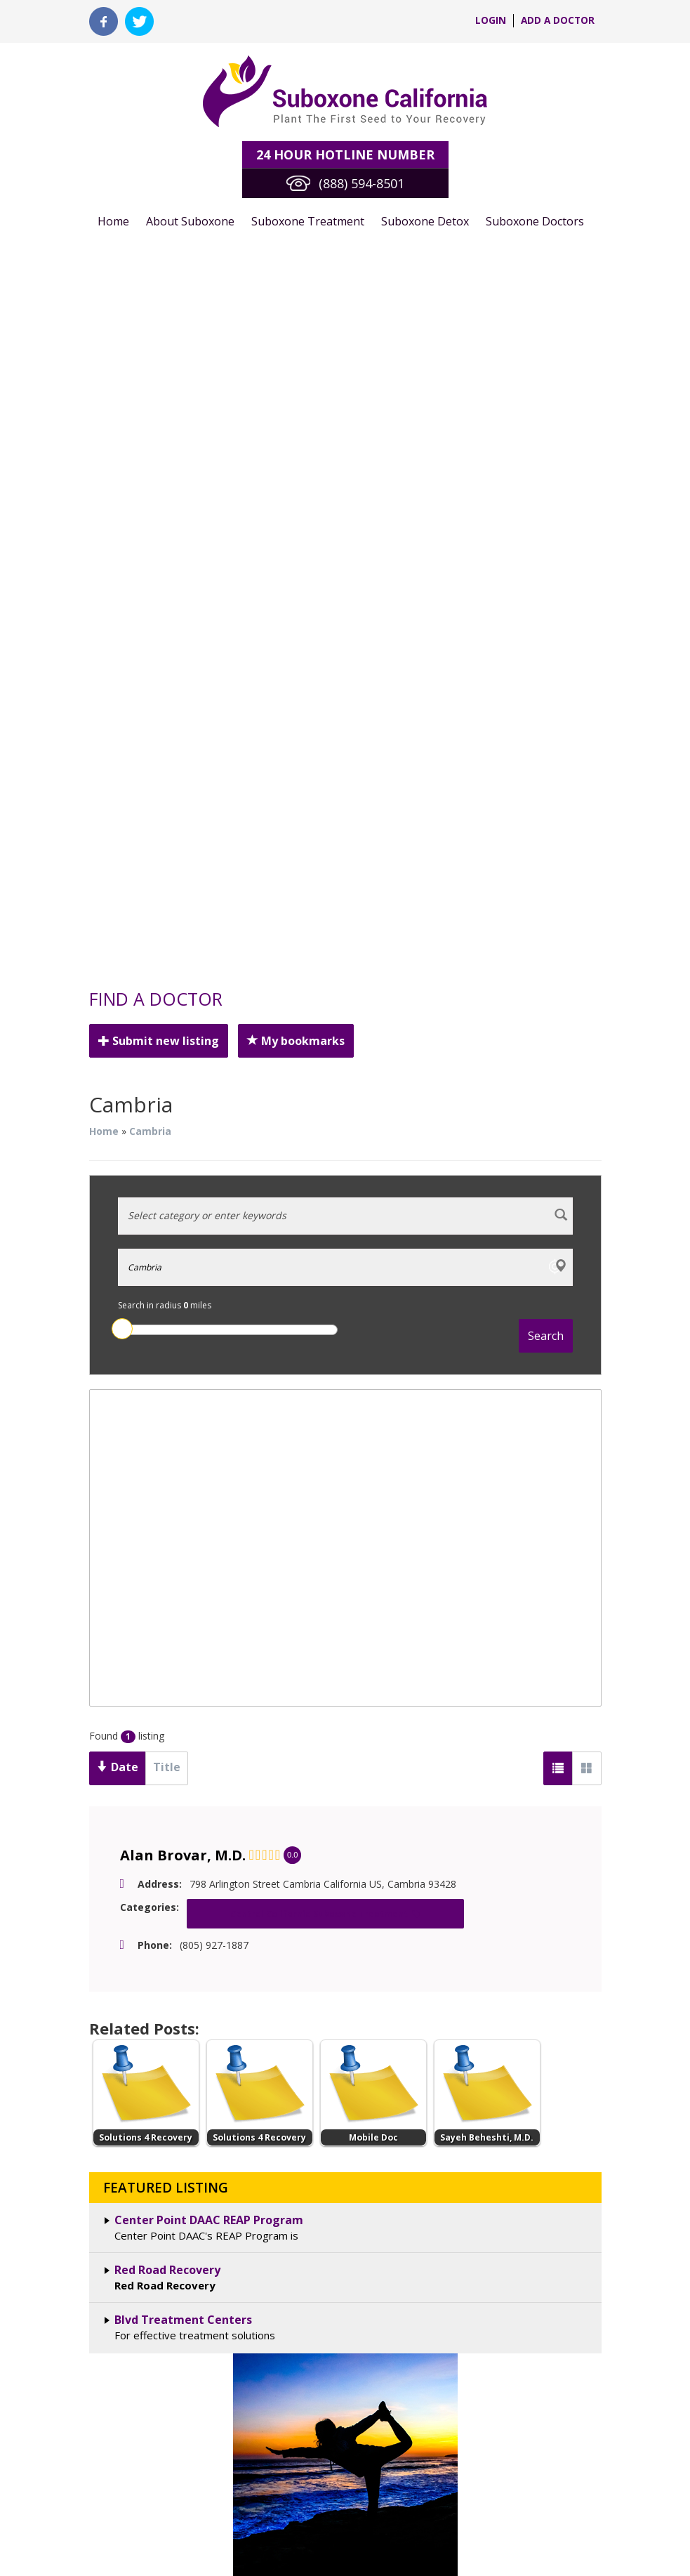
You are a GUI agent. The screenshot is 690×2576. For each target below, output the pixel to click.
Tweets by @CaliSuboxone (445, 1919)
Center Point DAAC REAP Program (207, 1454)
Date (112, 1017)
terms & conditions (480, 2151)
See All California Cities (345, 1763)
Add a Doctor (557, 20)
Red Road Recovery (167, 1504)
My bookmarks (277, 330)
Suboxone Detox (406, 201)
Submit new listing (152, 330)
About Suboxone (185, 201)
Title (154, 1017)
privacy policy (570, 2151)
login (488, 20)
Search (546, 586)
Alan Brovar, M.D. (178, 1106)
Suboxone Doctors (511, 201)
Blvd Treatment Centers (177, 1554)
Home (113, 201)
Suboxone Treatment (296, 201)
